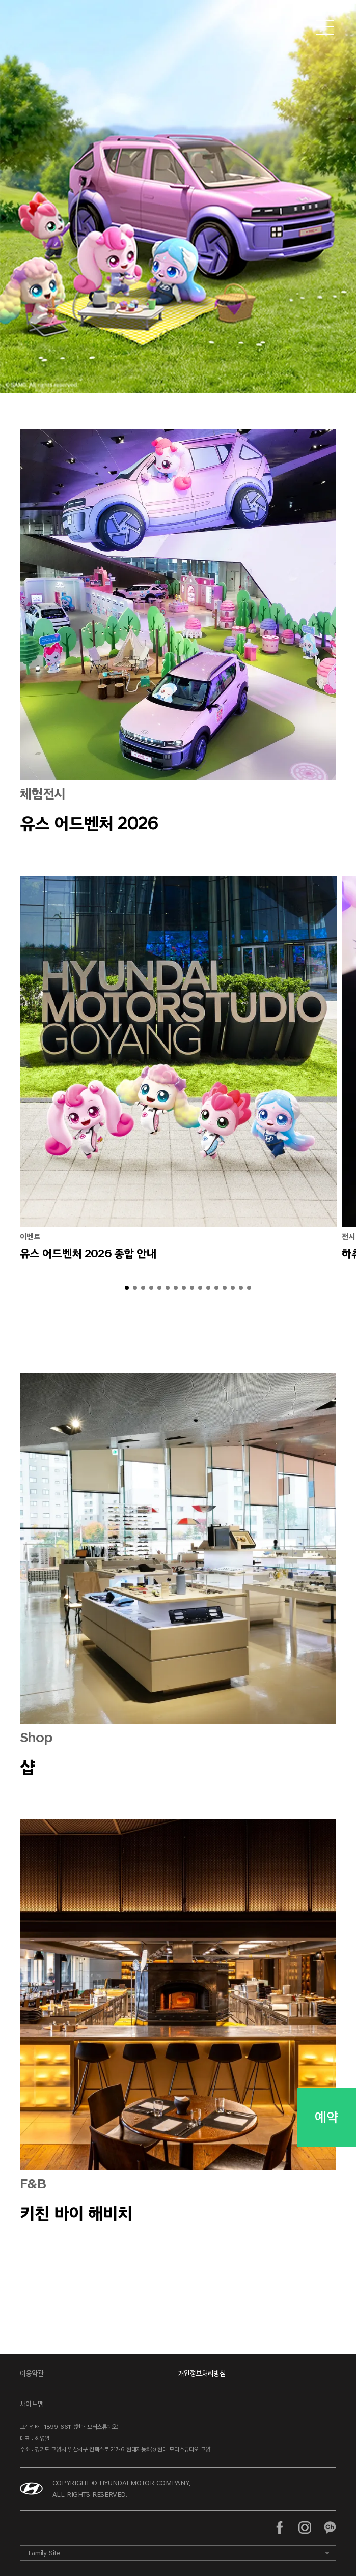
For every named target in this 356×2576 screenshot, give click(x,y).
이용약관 (32, 2373)
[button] (127, 1288)
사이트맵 (32, 2403)
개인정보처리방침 (202, 2373)
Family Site (44, 2553)
